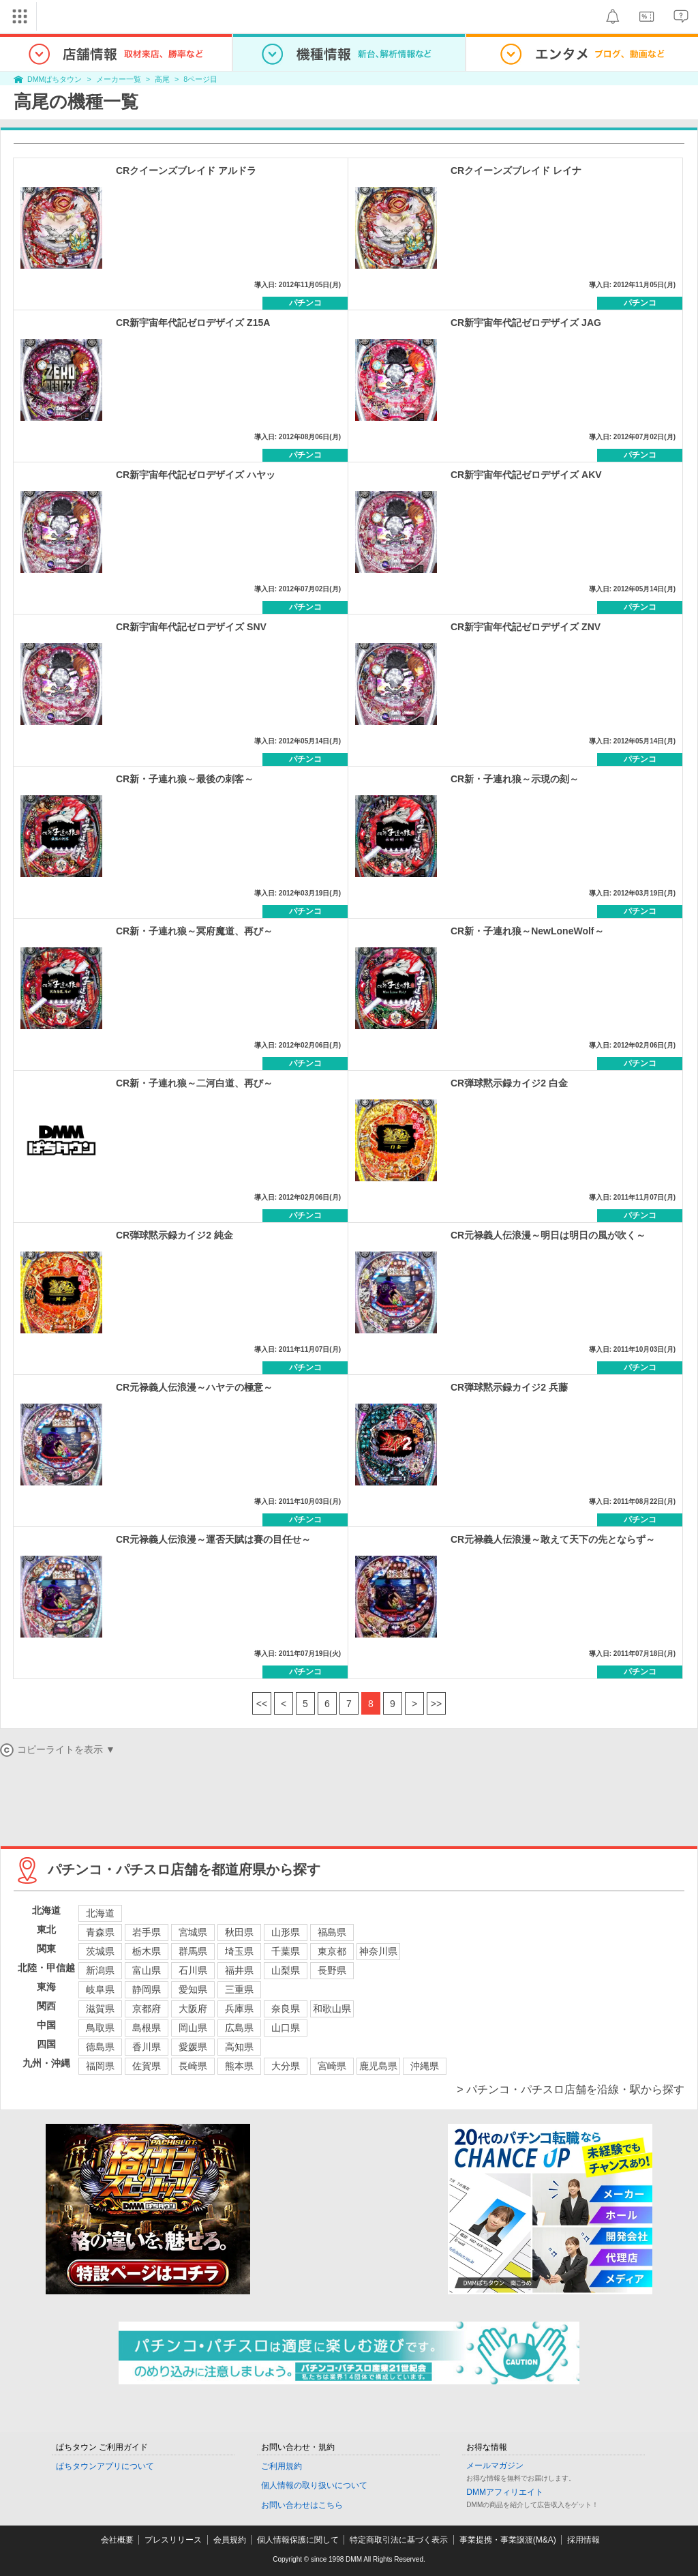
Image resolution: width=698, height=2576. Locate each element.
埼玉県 (239, 1951)
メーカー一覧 (118, 79)
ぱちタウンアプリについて (105, 2466)
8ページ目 (200, 79)
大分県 (285, 2065)
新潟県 (100, 1970)
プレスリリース (173, 2540)
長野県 (332, 1970)
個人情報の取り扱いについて (314, 2485)
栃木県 (146, 1951)
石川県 (193, 1970)
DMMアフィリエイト (504, 2492)
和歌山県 (332, 2008)
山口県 (285, 2027)
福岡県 (100, 2065)
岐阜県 (100, 1989)
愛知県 (193, 1989)
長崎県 (193, 2065)
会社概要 (117, 2540)
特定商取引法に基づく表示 (399, 2540)
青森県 (100, 1932)
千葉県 (285, 1951)
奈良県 (285, 2008)
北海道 (100, 1913)
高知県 (239, 2046)
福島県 (332, 1932)
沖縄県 (424, 2065)
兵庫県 (239, 2008)
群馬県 (193, 1951)
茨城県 (100, 1951)
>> (436, 1703)
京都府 (146, 2008)
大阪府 (193, 2008)
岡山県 (193, 2027)
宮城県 (193, 1932)
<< (261, 1703)
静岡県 (146, 1989)
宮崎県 (332, 2065)
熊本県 (239, 2065)
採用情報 (583, 2540)
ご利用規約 (281, 2466)
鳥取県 (100, 2027)
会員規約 (229, 2540)
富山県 (146, 1970)
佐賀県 (146, 2065)
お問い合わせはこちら (302, 2505)
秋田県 (239, 1932)
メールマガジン (495, 2465)
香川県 (146, 2046)
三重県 (239, 1989)
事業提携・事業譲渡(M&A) (507, 2540)
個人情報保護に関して (298, 2540)
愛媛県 (193, 2046)
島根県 (146, 2027)
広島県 (239, 2027)
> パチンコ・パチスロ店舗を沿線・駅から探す (570, 2089)
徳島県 (100, 2046)
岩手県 (146, 1932)
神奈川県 (378, 1951)
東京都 (332, 1951)
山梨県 (285, 1970)
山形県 (285, 1932)
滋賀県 (100, 2008)
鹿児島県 (378, 2065)
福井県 (239, 1970)
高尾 (162, 79)
